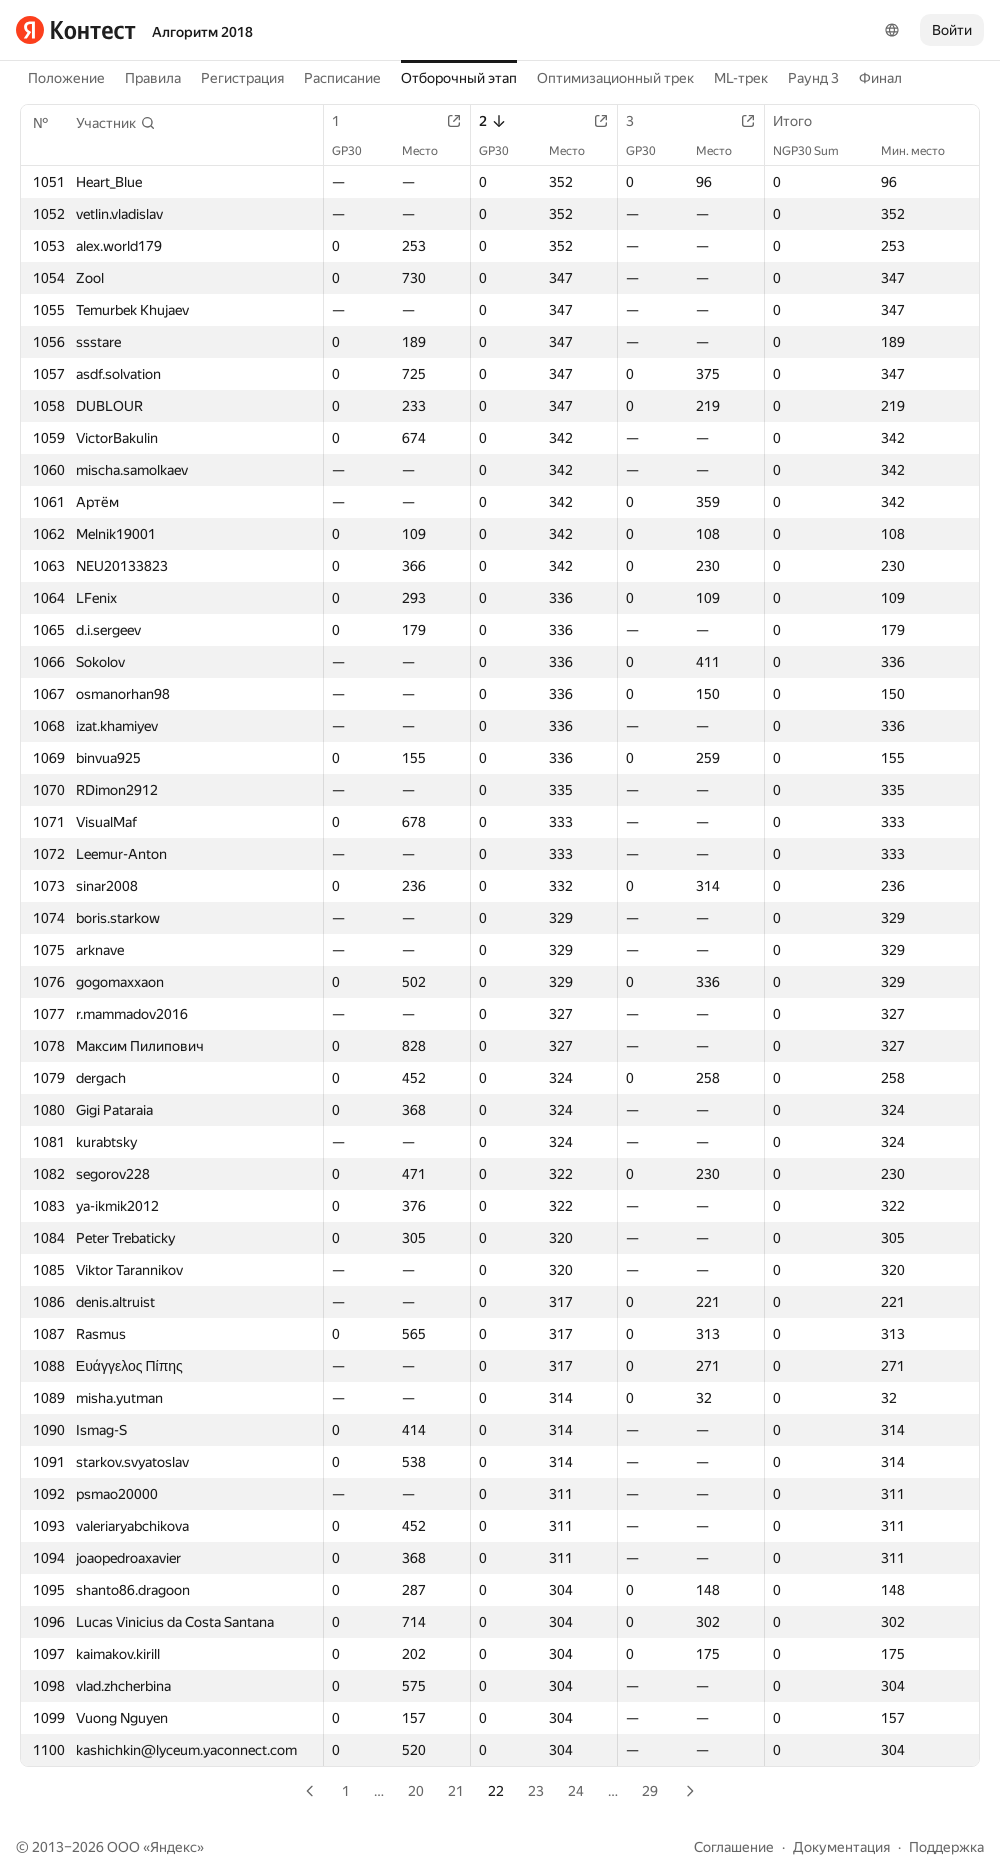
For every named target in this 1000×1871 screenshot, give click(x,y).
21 (456, 1791)
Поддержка (946, 1847)
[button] (116, 123)
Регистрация (242, 78)
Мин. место (923, 151)
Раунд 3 (813, 78)
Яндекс (173, 1847)
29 (650, 1791)
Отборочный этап (459, 78)
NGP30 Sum (816, 151)
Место (430, 151)
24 (576, 1791)
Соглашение (734, 1847)
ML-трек (741, 78)
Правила (153, 78)
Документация (841, 1847)
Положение (66, 78)
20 (416, 1791)
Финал (880, 78)
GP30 (357, 151)
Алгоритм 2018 (202, 32)
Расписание (342, 78)
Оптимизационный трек (615, 78)
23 (536, 1791)
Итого (802, 121)
